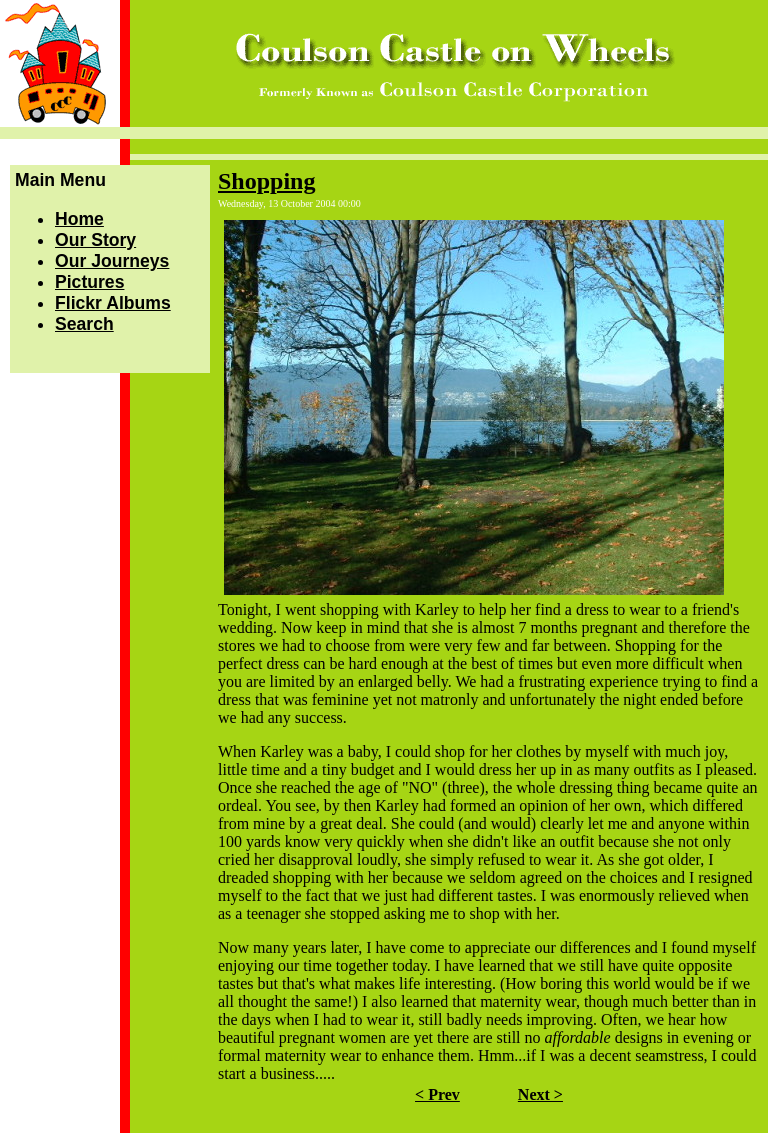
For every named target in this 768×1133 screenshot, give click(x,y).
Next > (540, 1094)
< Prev (437, 1094)
